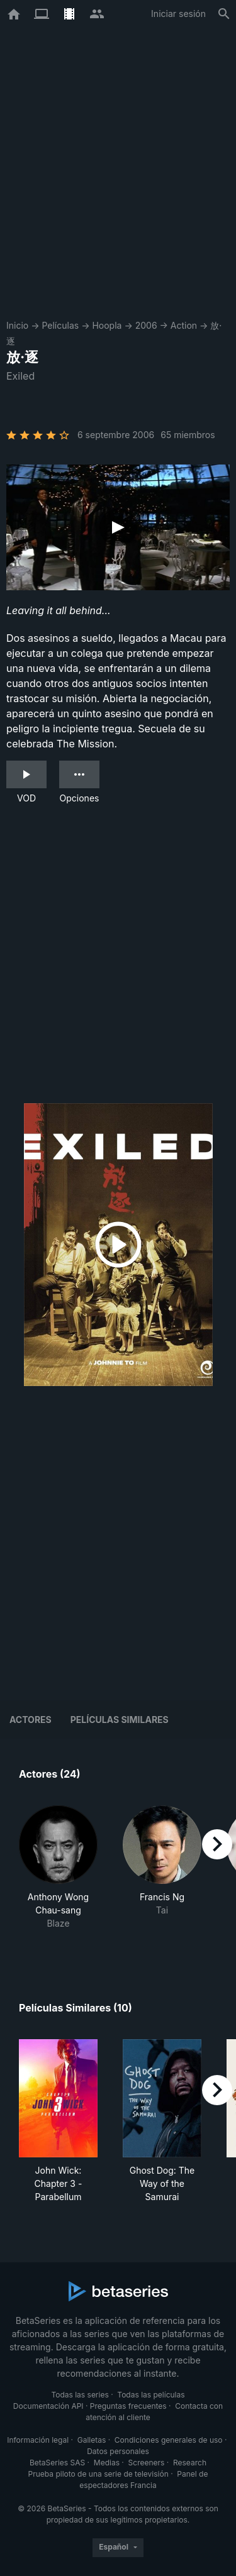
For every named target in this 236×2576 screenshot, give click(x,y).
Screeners (146, 2462)
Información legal (38, 2440)
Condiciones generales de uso (169, 2440)
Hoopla (106, 325)
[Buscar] (224, 14)
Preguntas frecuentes (128, 2406)
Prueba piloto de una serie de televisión (98, 2474)
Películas (60, 325)
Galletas (91, 2440)
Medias (107, 2462)
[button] (58, 1874)
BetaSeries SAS (57, 2462)
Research (189, 2462)
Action (184, 325)
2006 (146, 325)
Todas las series (79, 2394)
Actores (30, 1719)
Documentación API (48, 2406)
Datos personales (118, 2451)
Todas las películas (150, 2394)
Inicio (17, 325)
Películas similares (119, 1719)
